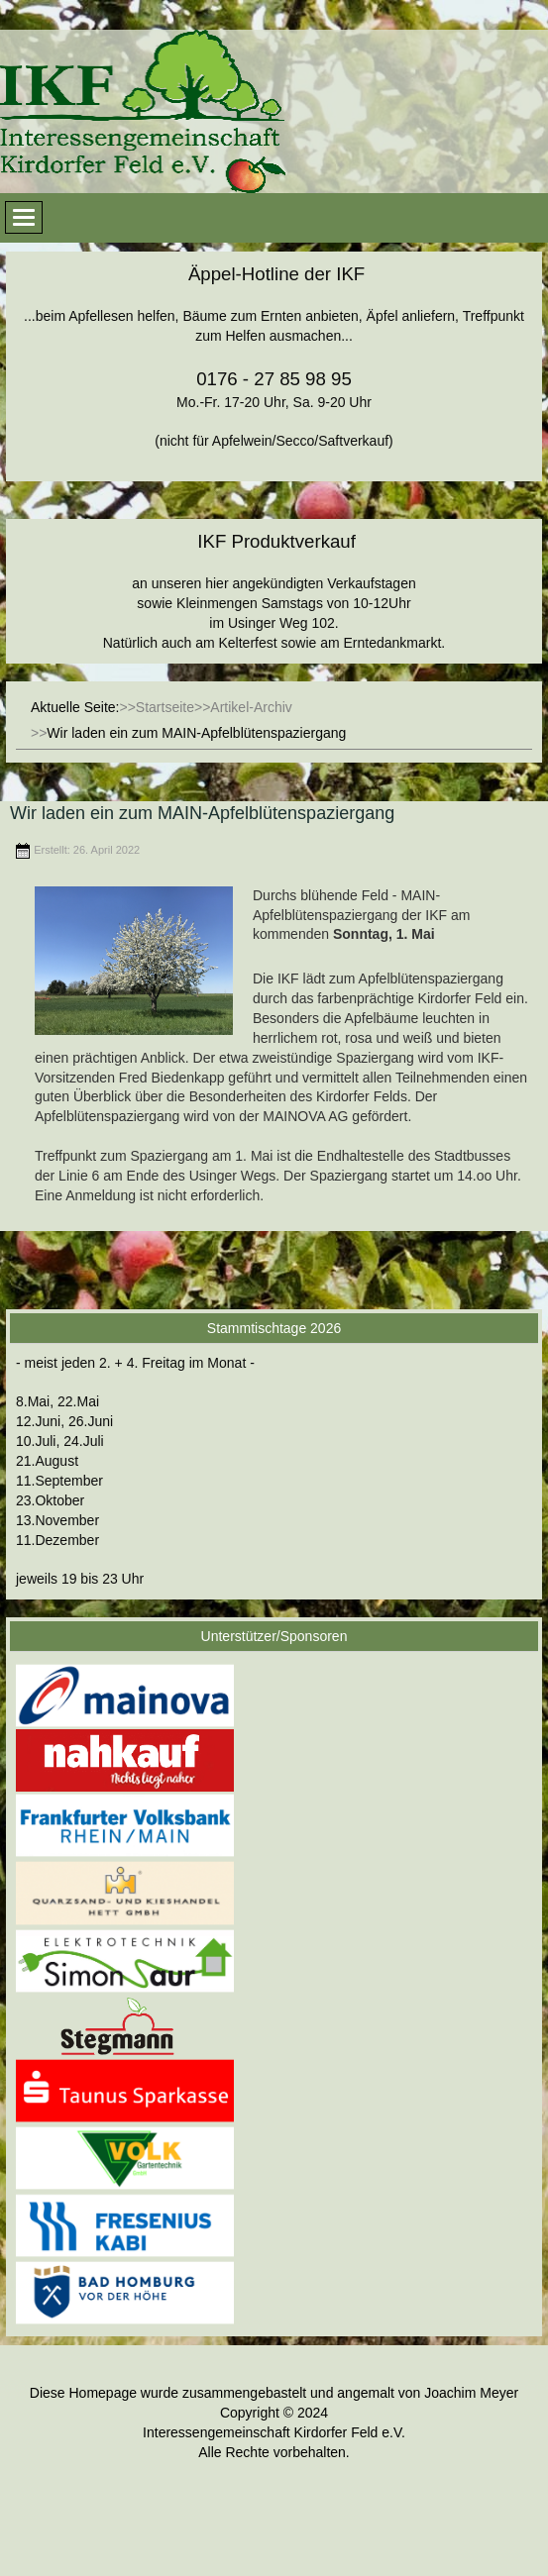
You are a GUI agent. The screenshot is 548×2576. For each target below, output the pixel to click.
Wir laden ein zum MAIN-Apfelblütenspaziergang (202, 813)
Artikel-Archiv (250, 707)
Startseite (165, 707)
